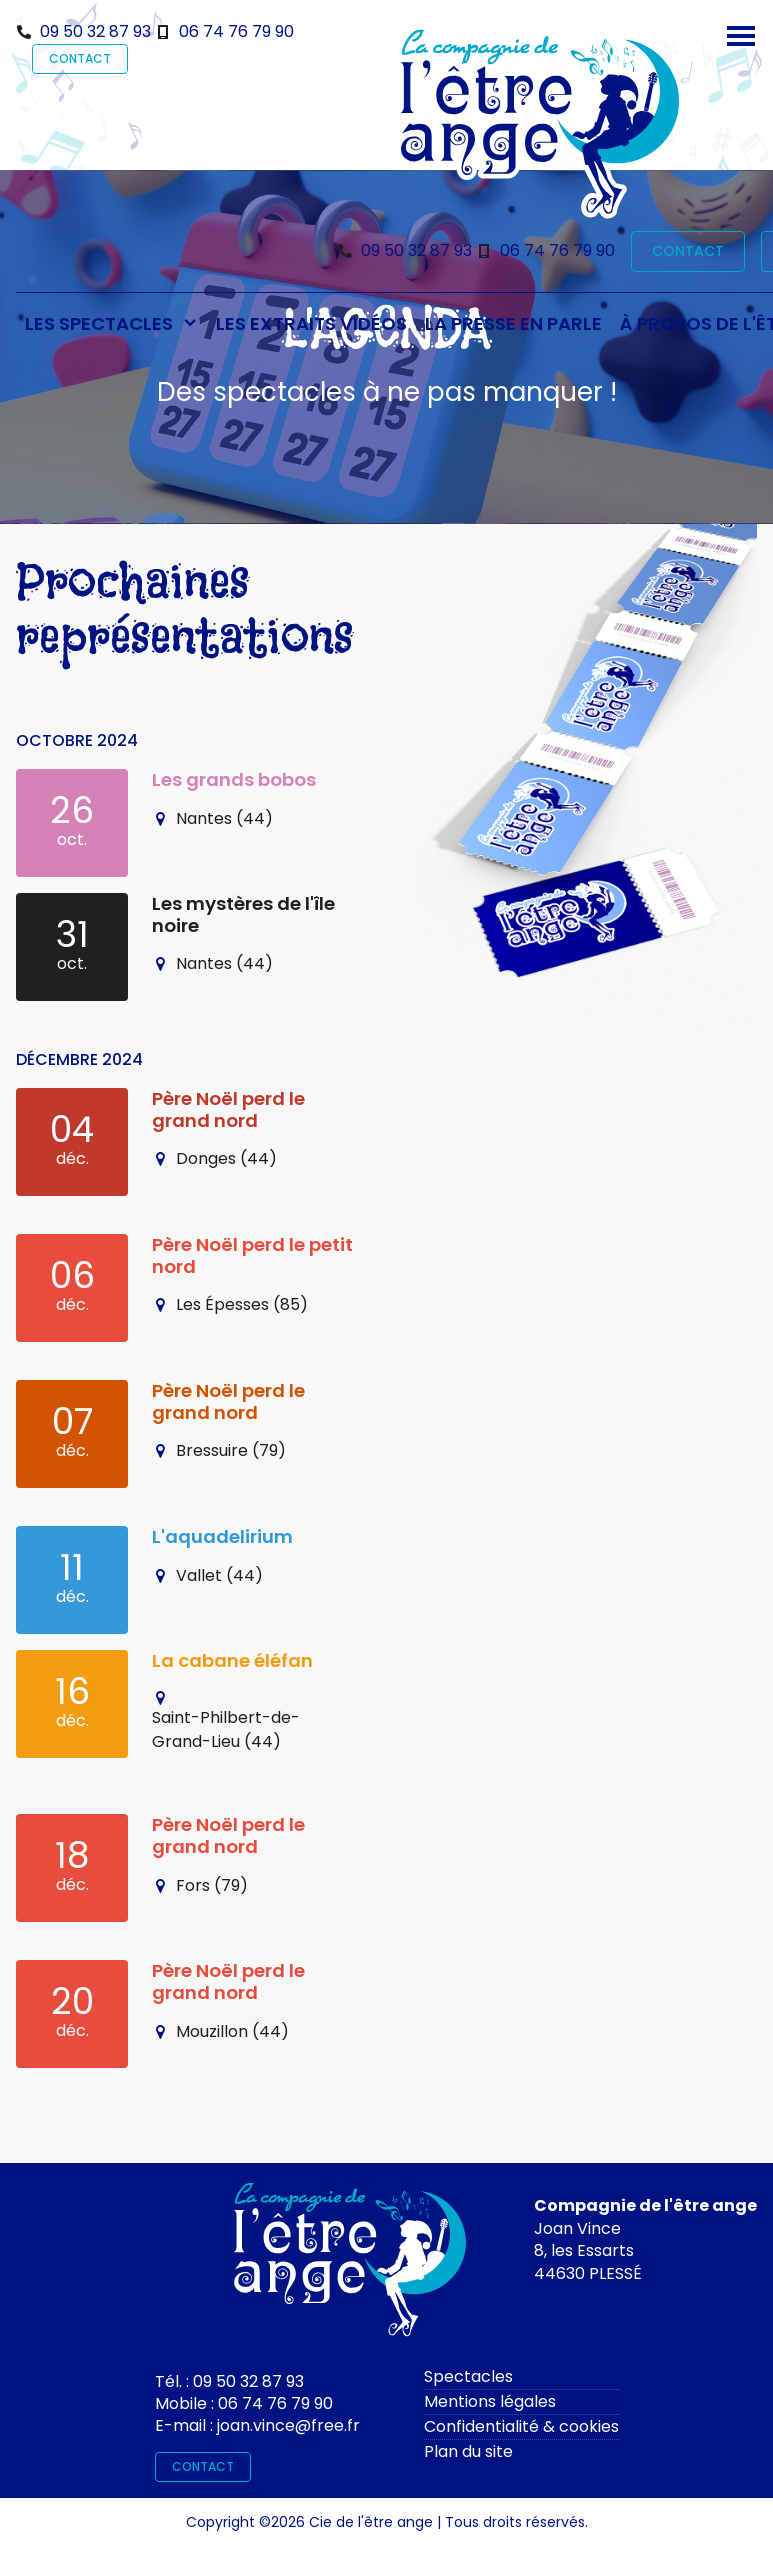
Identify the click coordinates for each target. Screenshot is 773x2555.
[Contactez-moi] (350, 2265)
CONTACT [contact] (80, 58)
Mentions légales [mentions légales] (490, 2401)
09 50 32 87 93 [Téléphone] (95, 31)
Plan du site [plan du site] (468, 2451)
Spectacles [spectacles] (468, 2376)
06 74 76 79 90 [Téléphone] (236, 31)
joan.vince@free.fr (288, 2425)
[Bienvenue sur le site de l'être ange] (540, 123)
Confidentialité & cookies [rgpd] (521, 2426)
